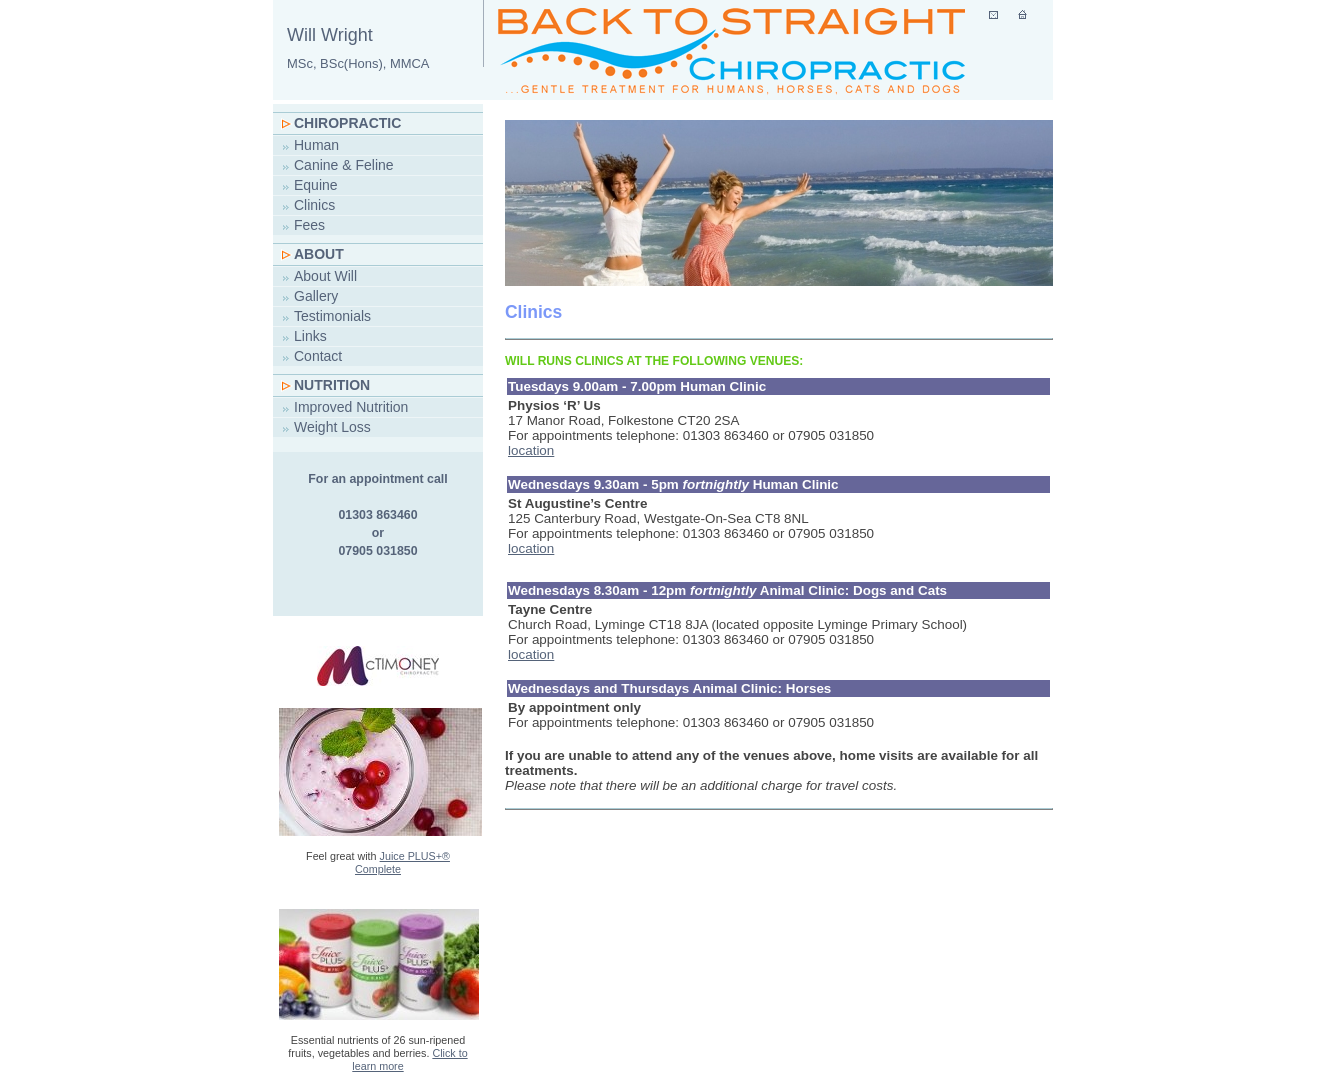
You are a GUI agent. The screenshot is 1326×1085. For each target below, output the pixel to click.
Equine (316, 185)
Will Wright (358, 48)
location (531, 450)
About (319, 254)
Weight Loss (332, 427)
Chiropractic (347, 123)
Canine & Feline (344, 165)
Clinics (314, 205)
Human (316, 145)
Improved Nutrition (351, 407)
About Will (325, 276)
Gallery (316, 296)
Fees (309, 225)
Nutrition (332, 385)
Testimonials (332, 316)
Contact (318, 356)
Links (310, 336)
